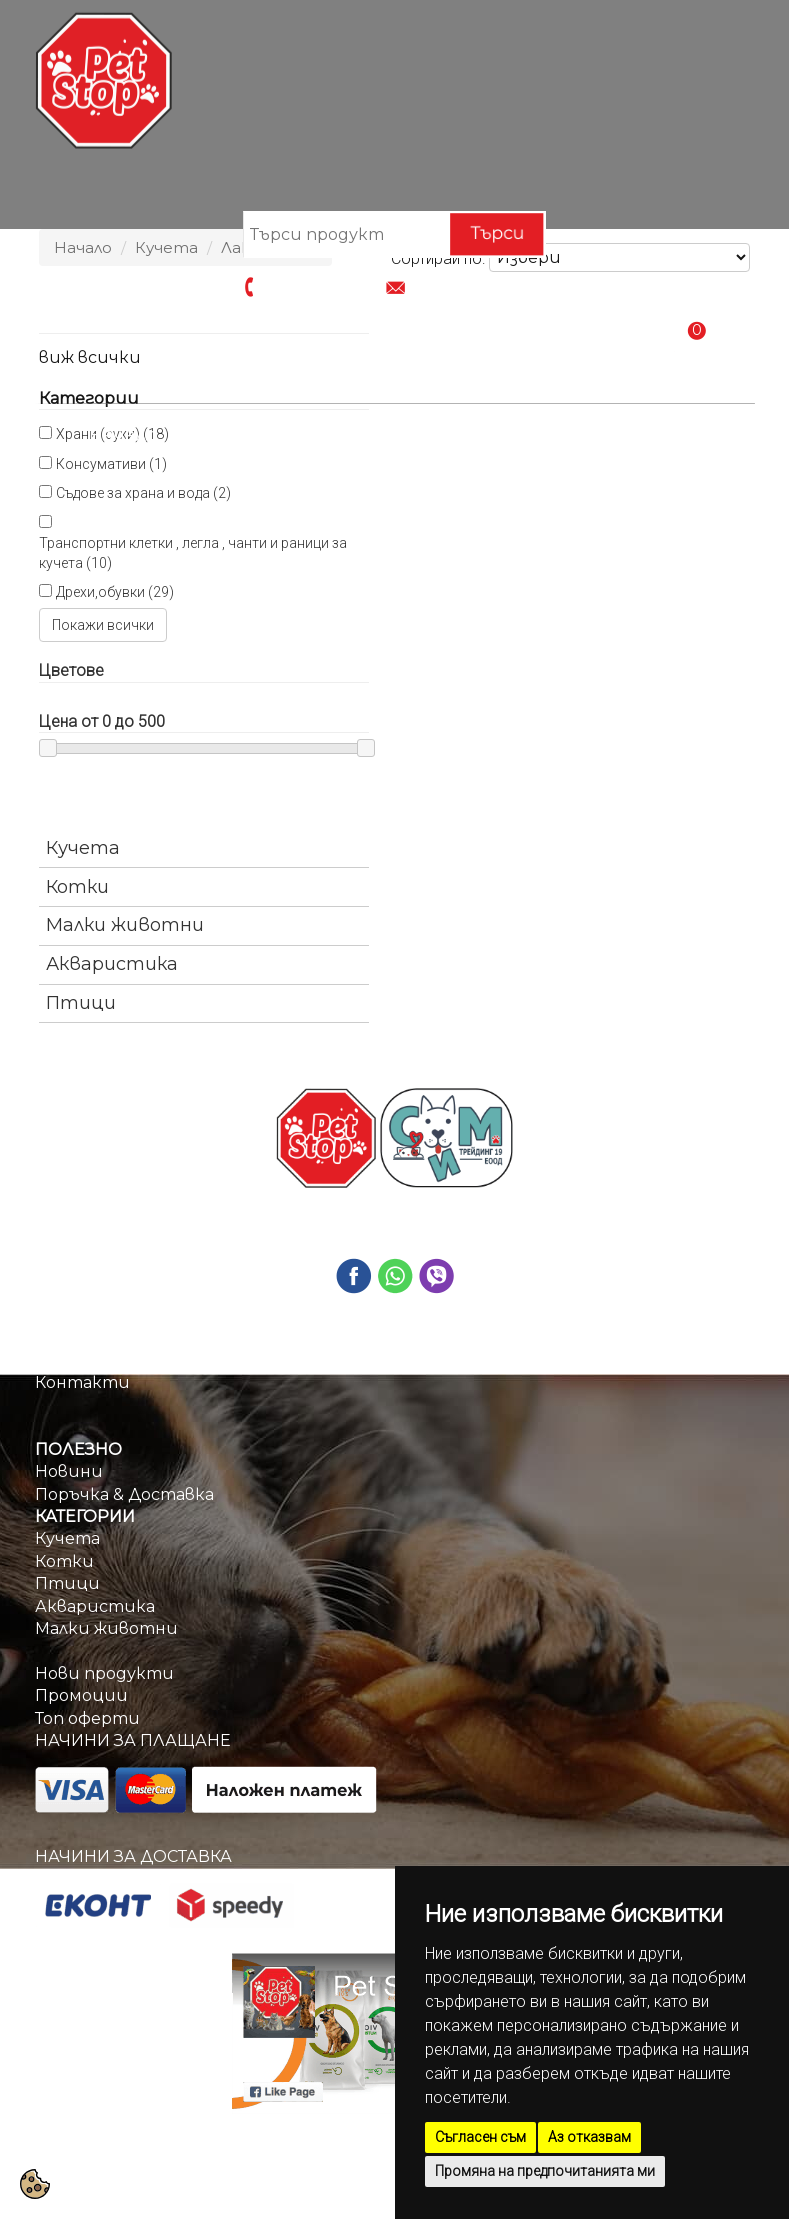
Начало (123, 435)
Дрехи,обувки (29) (115, 592)
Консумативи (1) (111, 464)
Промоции (353, 435)
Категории (230, 435)
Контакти (696, 435)
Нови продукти (104, 1673)
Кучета (83, 848)
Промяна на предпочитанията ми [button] (545, 2171)
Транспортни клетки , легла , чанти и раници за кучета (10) (193, 553)
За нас (61, 1359)
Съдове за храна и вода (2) (143, 493)
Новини (69, 1471)
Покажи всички (103, 625)
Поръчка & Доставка (523, 435)
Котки (77, 887)
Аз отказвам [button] (589, 2137)
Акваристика (112, 964)
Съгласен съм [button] (480, 2137)
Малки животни (125, 925)
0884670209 (310, 284)
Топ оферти (87, 1718)
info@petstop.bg (476, 284)
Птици (81, 1003)
